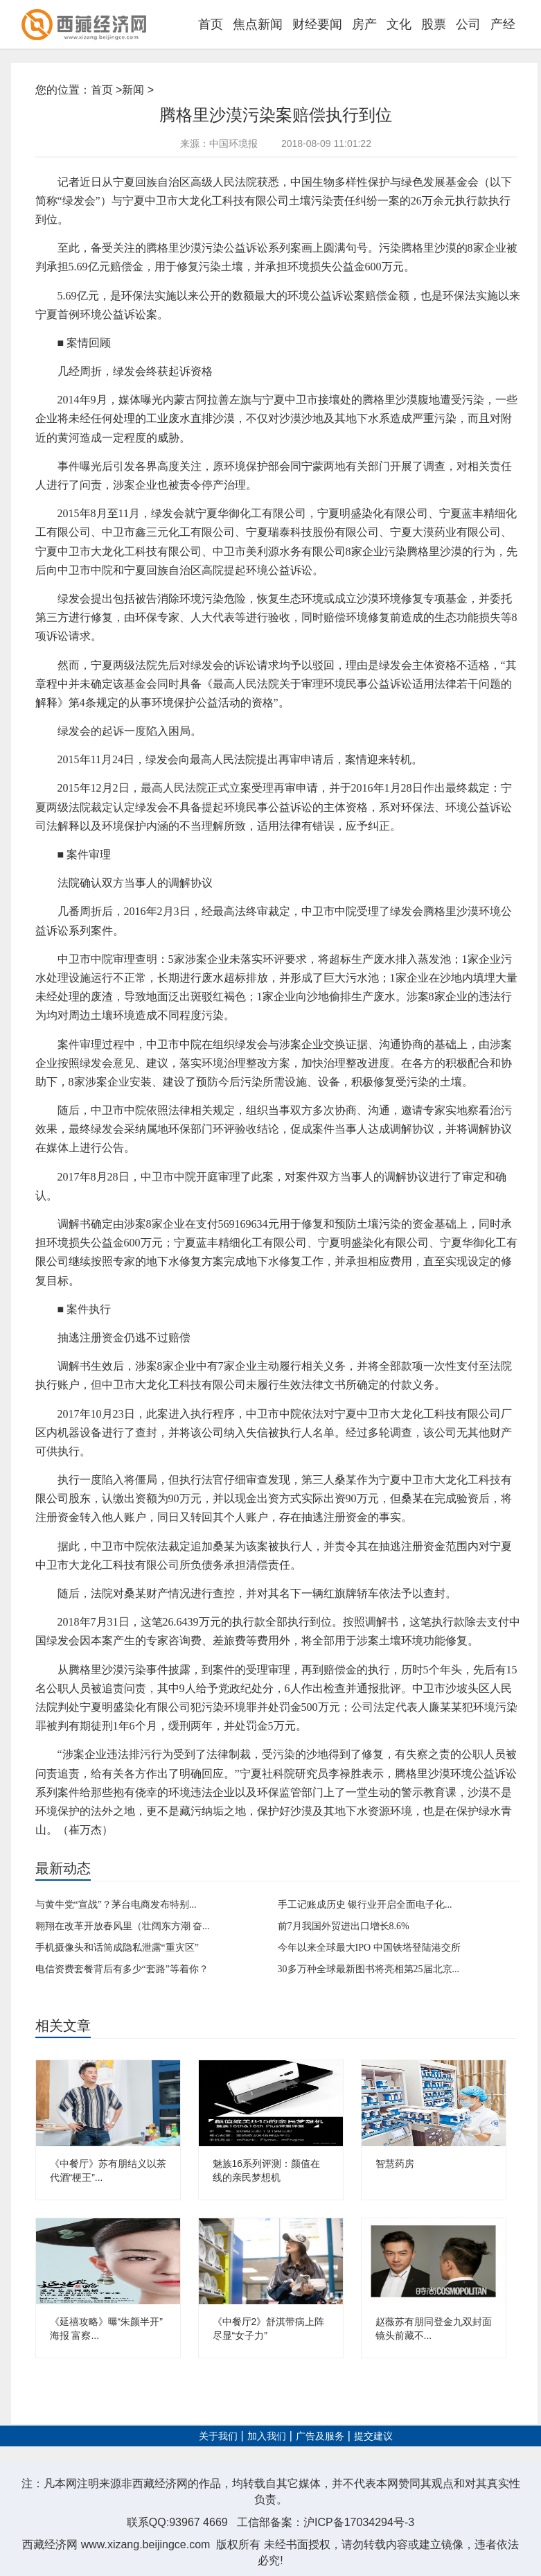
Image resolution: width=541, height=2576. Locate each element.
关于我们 (218, 2436)
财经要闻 (317, 24)
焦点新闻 (258, 24)
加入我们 (266, 2436)
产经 (502, 24)
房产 (364, 24)
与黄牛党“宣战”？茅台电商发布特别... (116, 1904)
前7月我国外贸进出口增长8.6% (343, 1926)
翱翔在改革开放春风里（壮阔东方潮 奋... (122, 1926)
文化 (399, 24)
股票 (433, 24)
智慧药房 (394, 2163)
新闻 (133, 90)
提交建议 (373, 2436)
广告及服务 (320, 2436)
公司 (468, 24)
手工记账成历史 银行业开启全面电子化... (365, 1904)
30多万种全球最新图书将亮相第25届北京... (369, 1969)
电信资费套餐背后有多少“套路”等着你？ (122, 1969)
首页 (210, 24)
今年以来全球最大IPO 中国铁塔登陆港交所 (369, 1947)
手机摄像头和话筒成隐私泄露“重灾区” (117, 1947)
